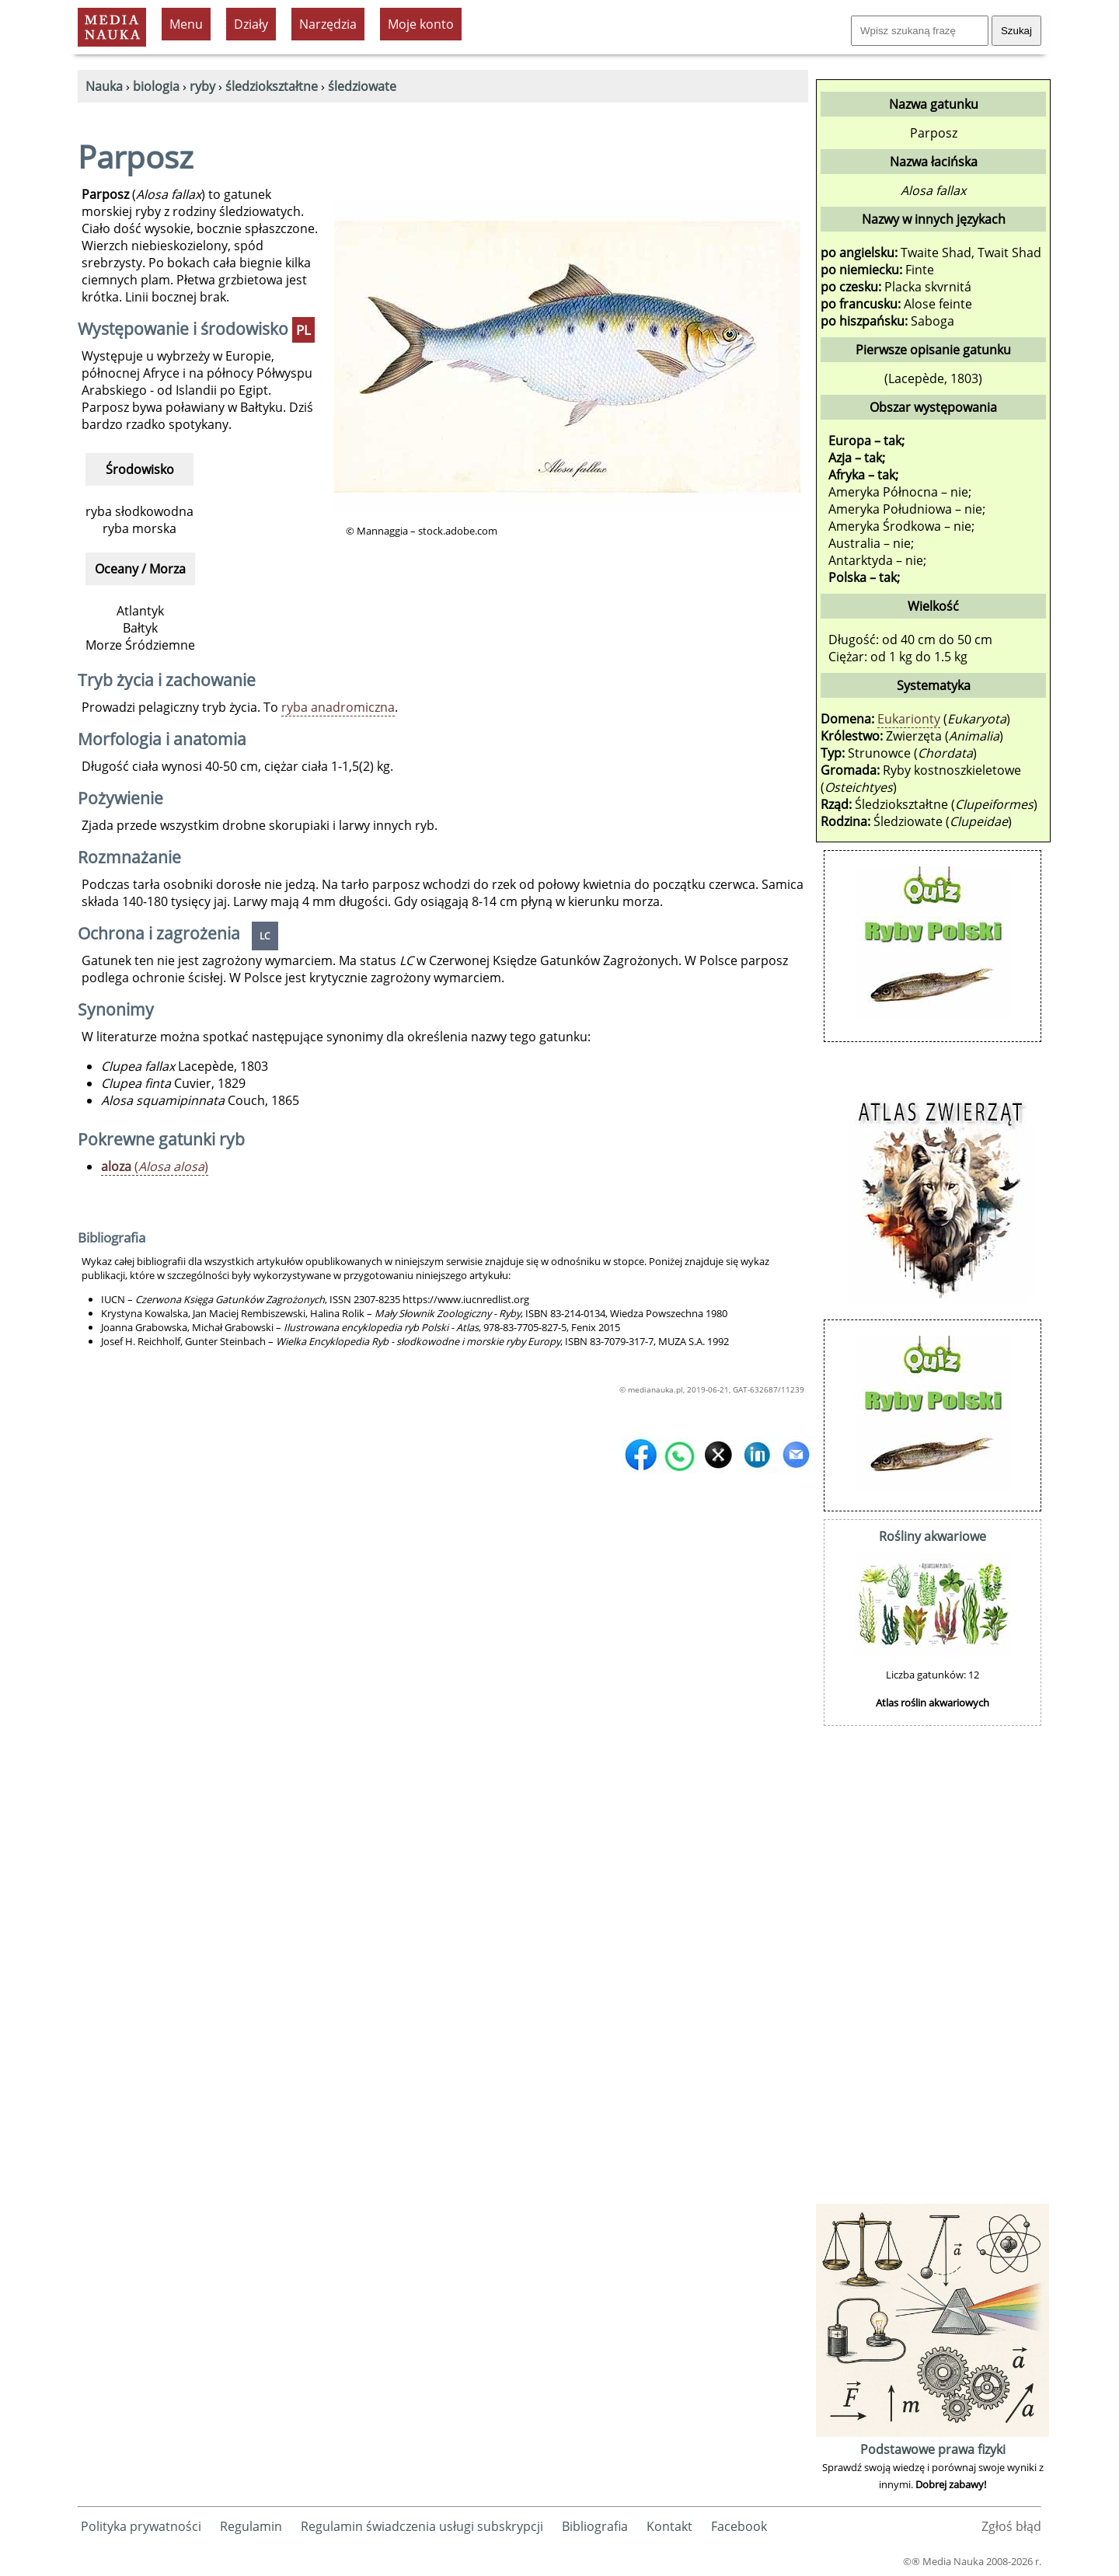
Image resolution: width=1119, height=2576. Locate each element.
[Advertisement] (932, 1967)
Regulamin (251, 2526)
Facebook (739, 2526)
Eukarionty (908, 718)
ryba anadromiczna (338, 707)
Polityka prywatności (141, 2526)
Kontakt (669, 2526)
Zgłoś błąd (1011, 2526)
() (154, 1166)
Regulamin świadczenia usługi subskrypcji (422, 2526)
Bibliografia (595, 2526)
